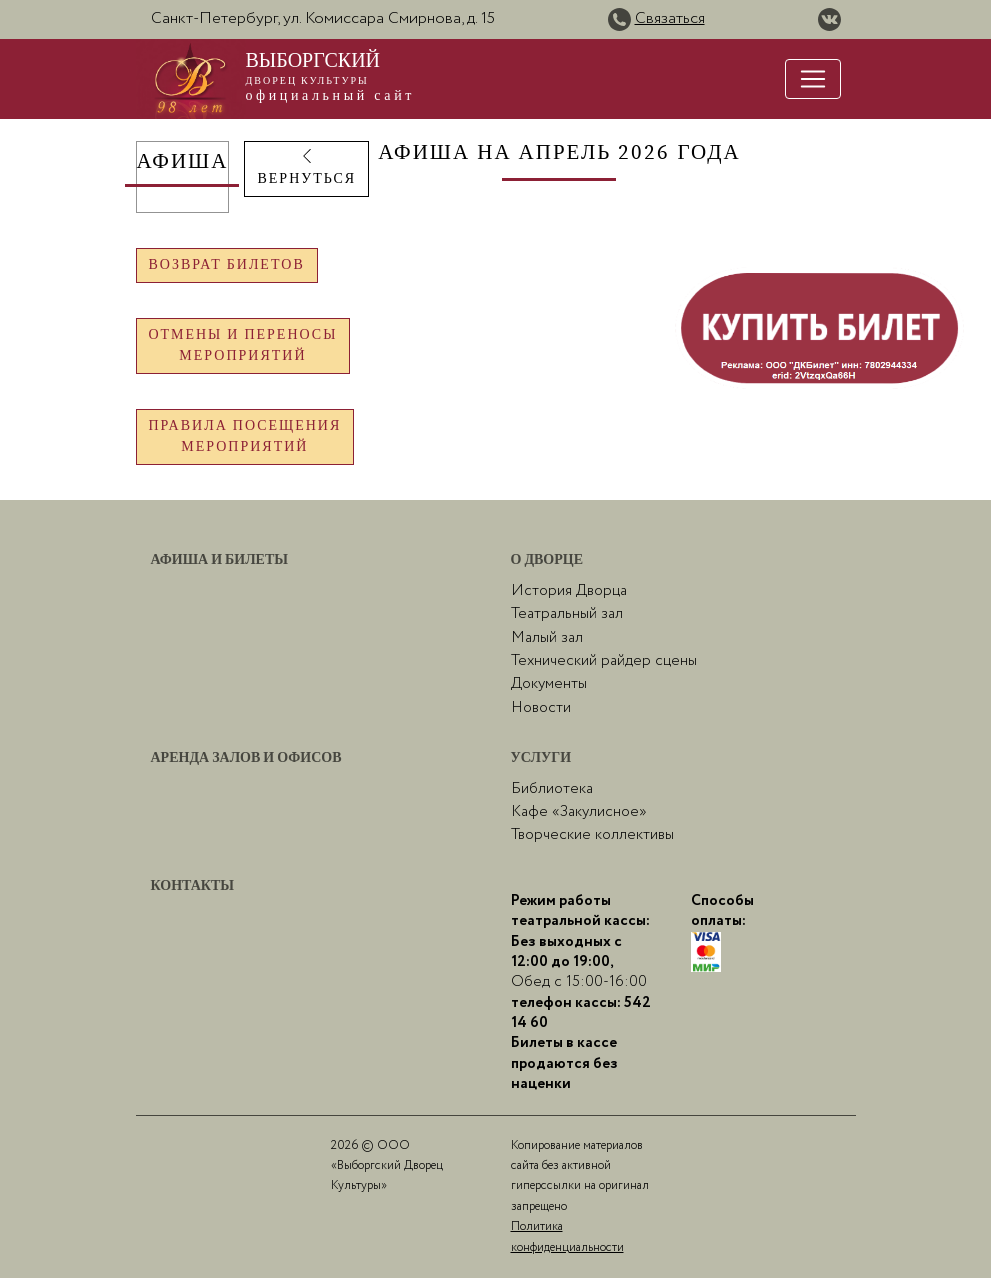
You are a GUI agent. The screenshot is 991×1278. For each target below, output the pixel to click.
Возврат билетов (227, 265)
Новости (541, 708)
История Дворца (569, 591)
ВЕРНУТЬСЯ (306, 168)
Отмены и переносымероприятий (243, 345)
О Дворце (547, 560)
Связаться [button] (670, 18)
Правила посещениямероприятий (245, 436)
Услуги (541, 758)
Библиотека (552, 789)
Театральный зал (567, 614)
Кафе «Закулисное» (579, 812)
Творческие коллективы (592, 835)
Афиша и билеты (220, 560)
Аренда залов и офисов (246, 758)
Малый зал (547, 638)
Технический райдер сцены (604, 661)
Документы (549, 684)
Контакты (193, 886)
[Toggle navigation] (813, 79)
